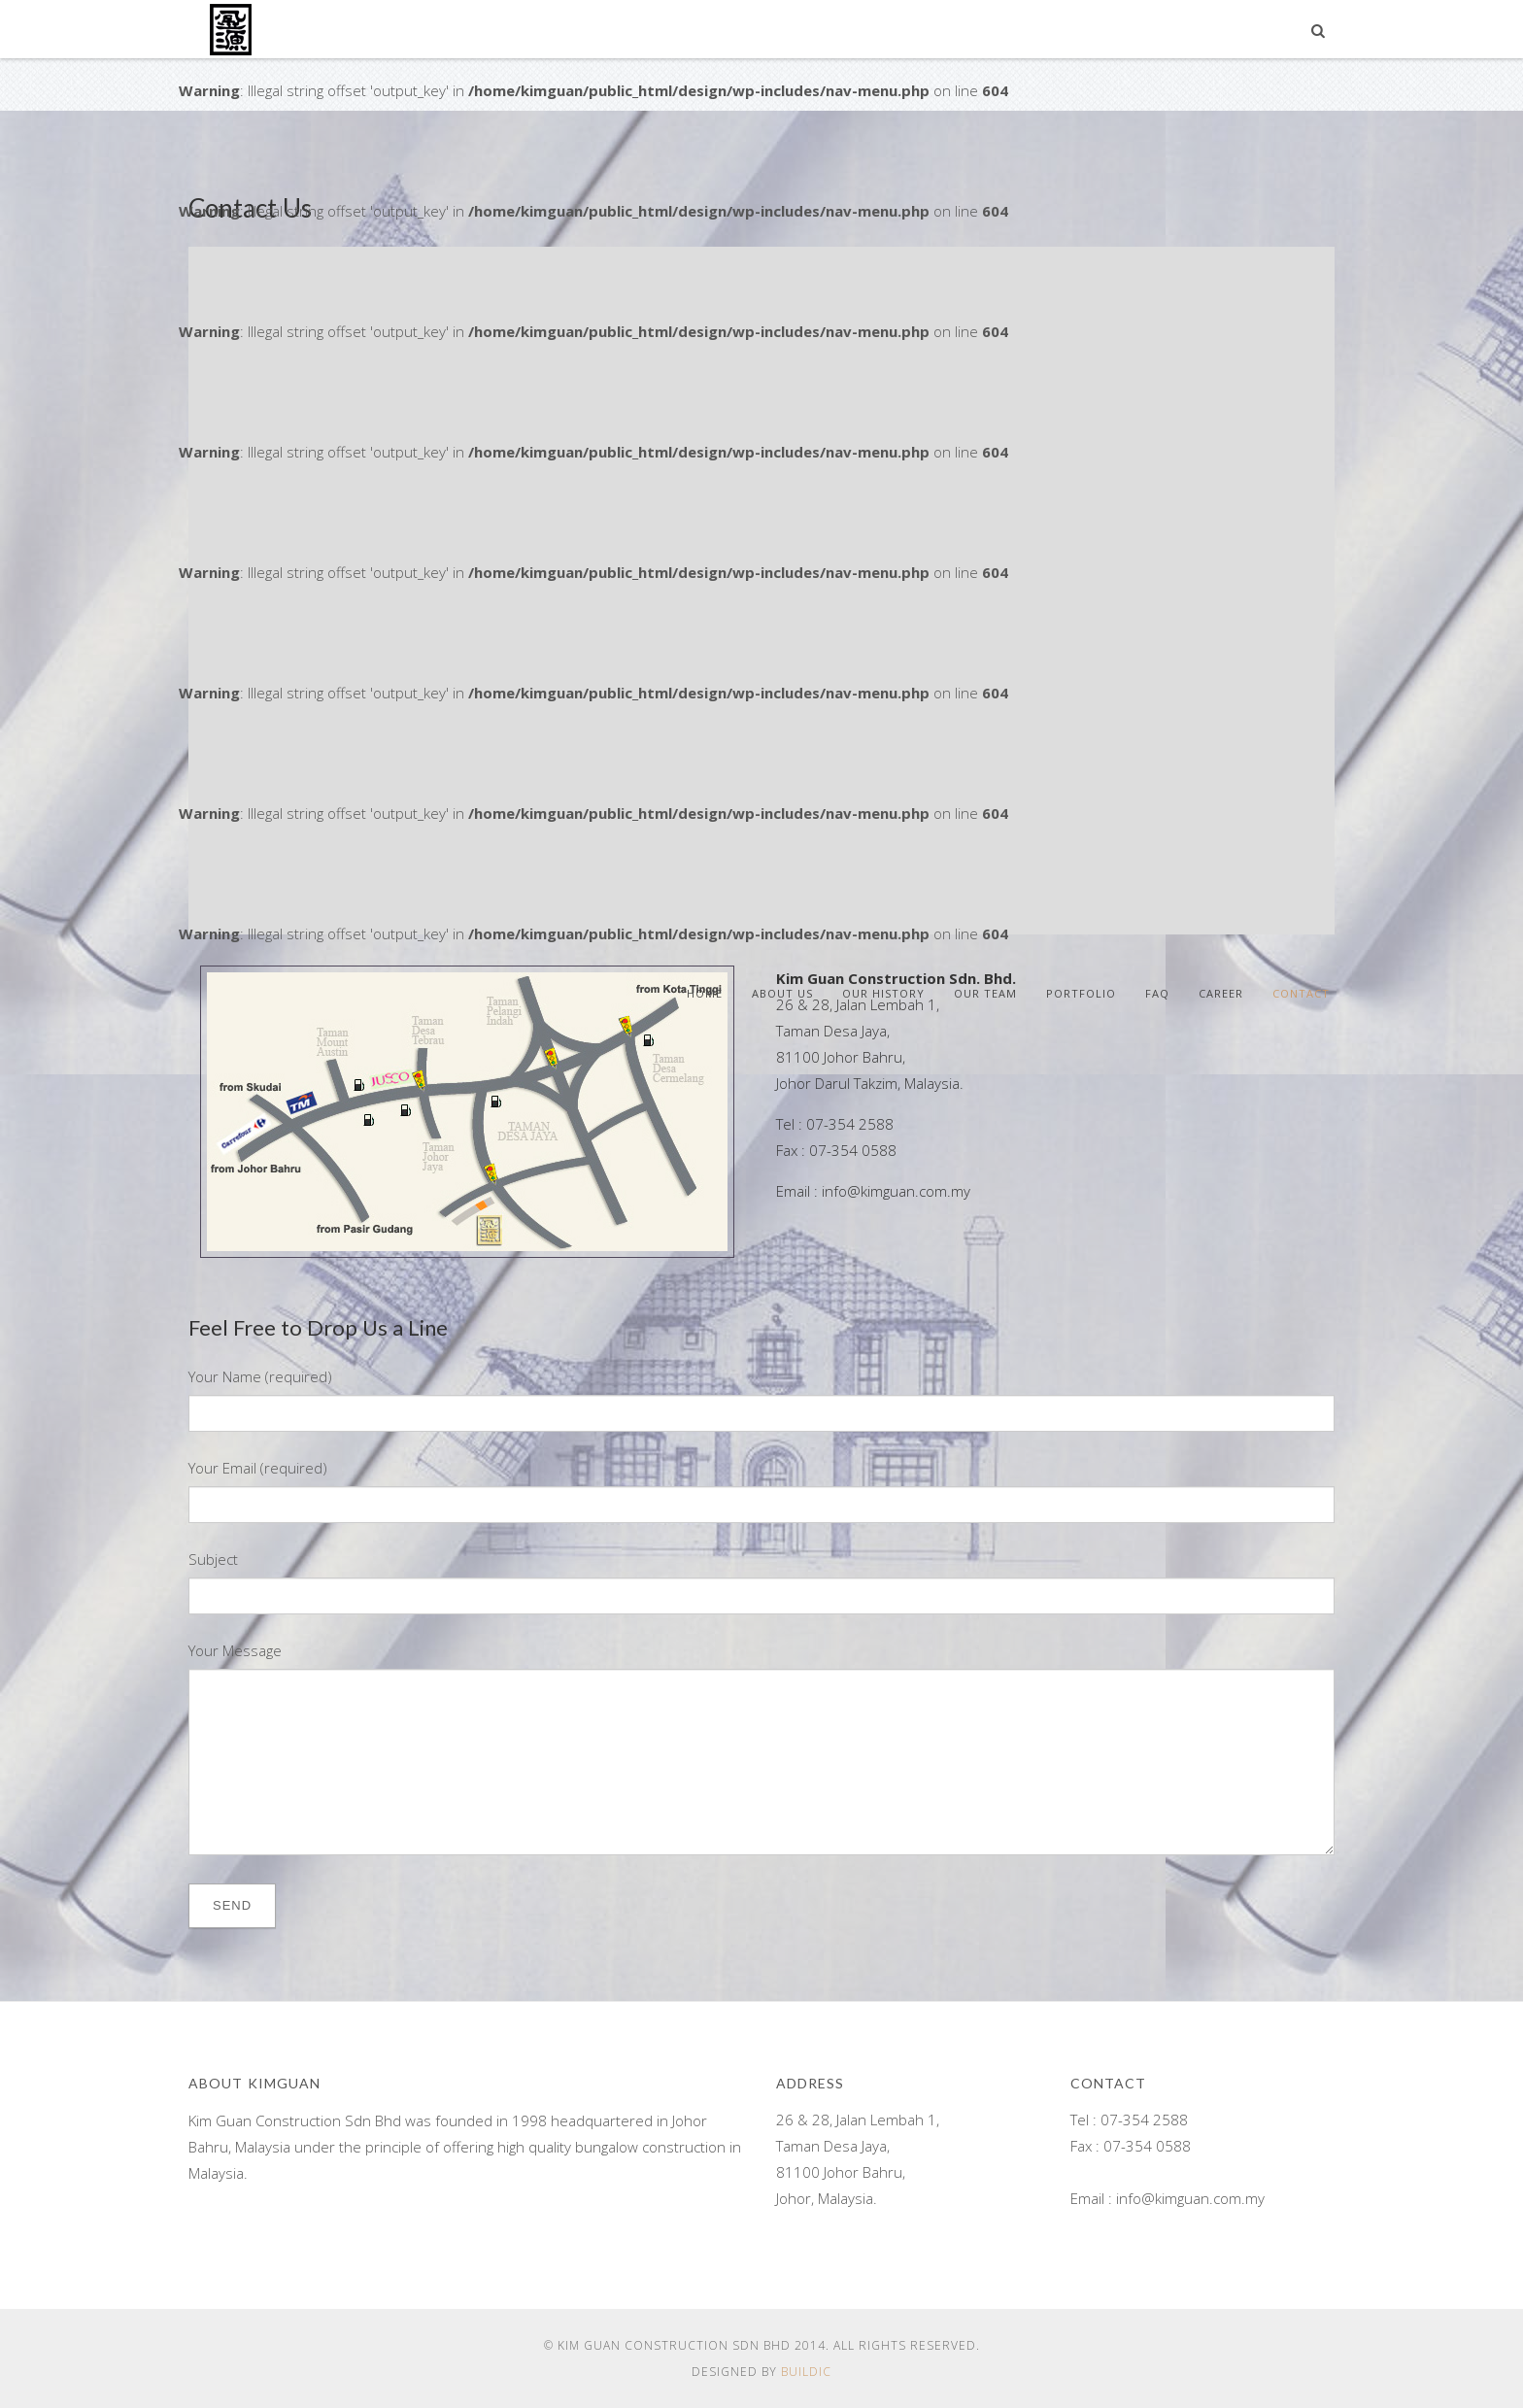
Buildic (806, 2371)
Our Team (985, 993)
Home (705, 993)
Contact (1301, 993)
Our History (883, 993)
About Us (782, 993)
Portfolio (1081, 993)
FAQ (1157, 993)
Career (1221, 993)
